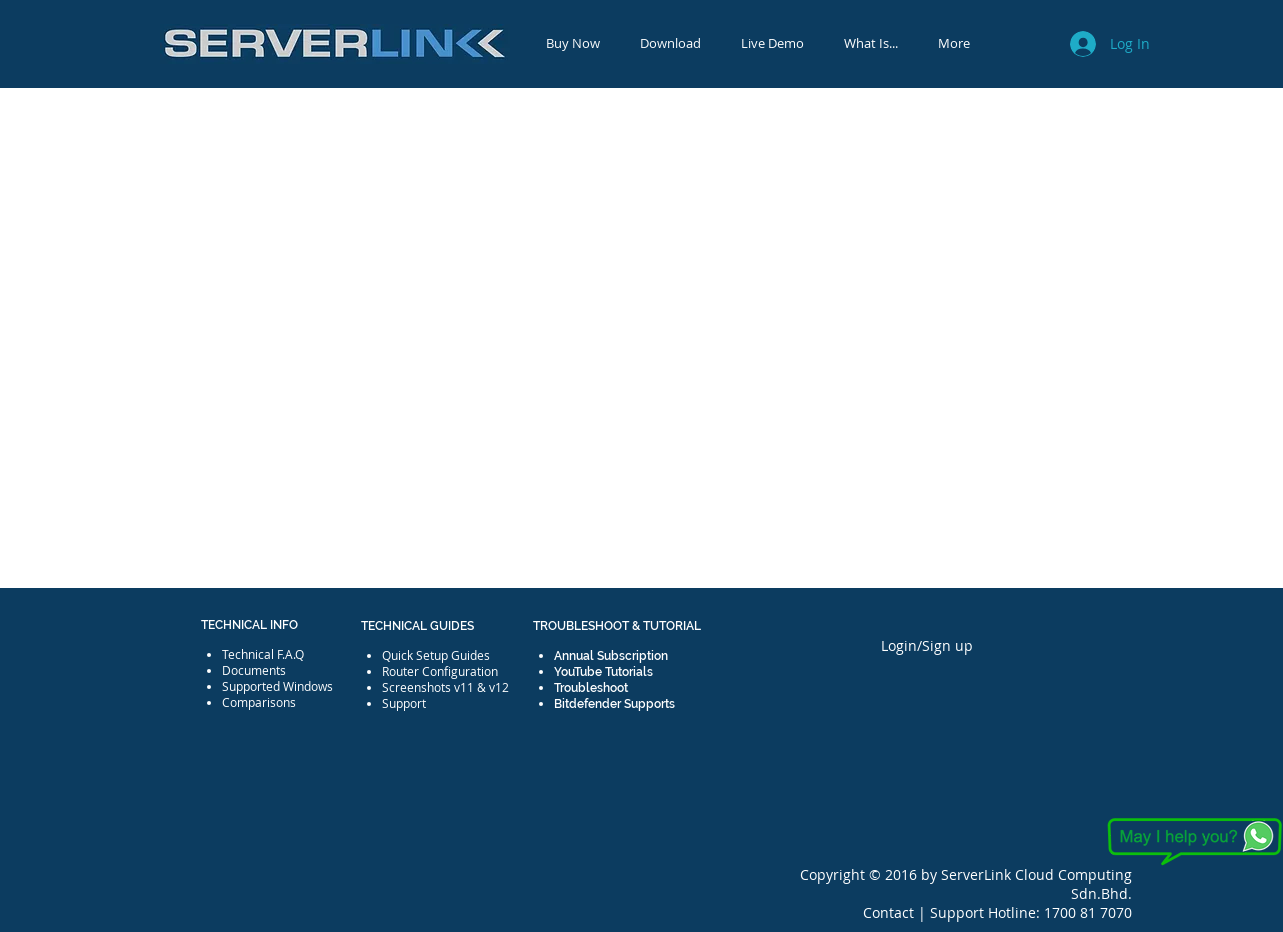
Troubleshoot (591, 688)
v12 (499, 687)
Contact (890, 912)
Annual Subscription (611, 656)
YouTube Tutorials (603, 672)
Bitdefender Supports (614, 704)
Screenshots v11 (428, 687)
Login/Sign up (927, 645)
